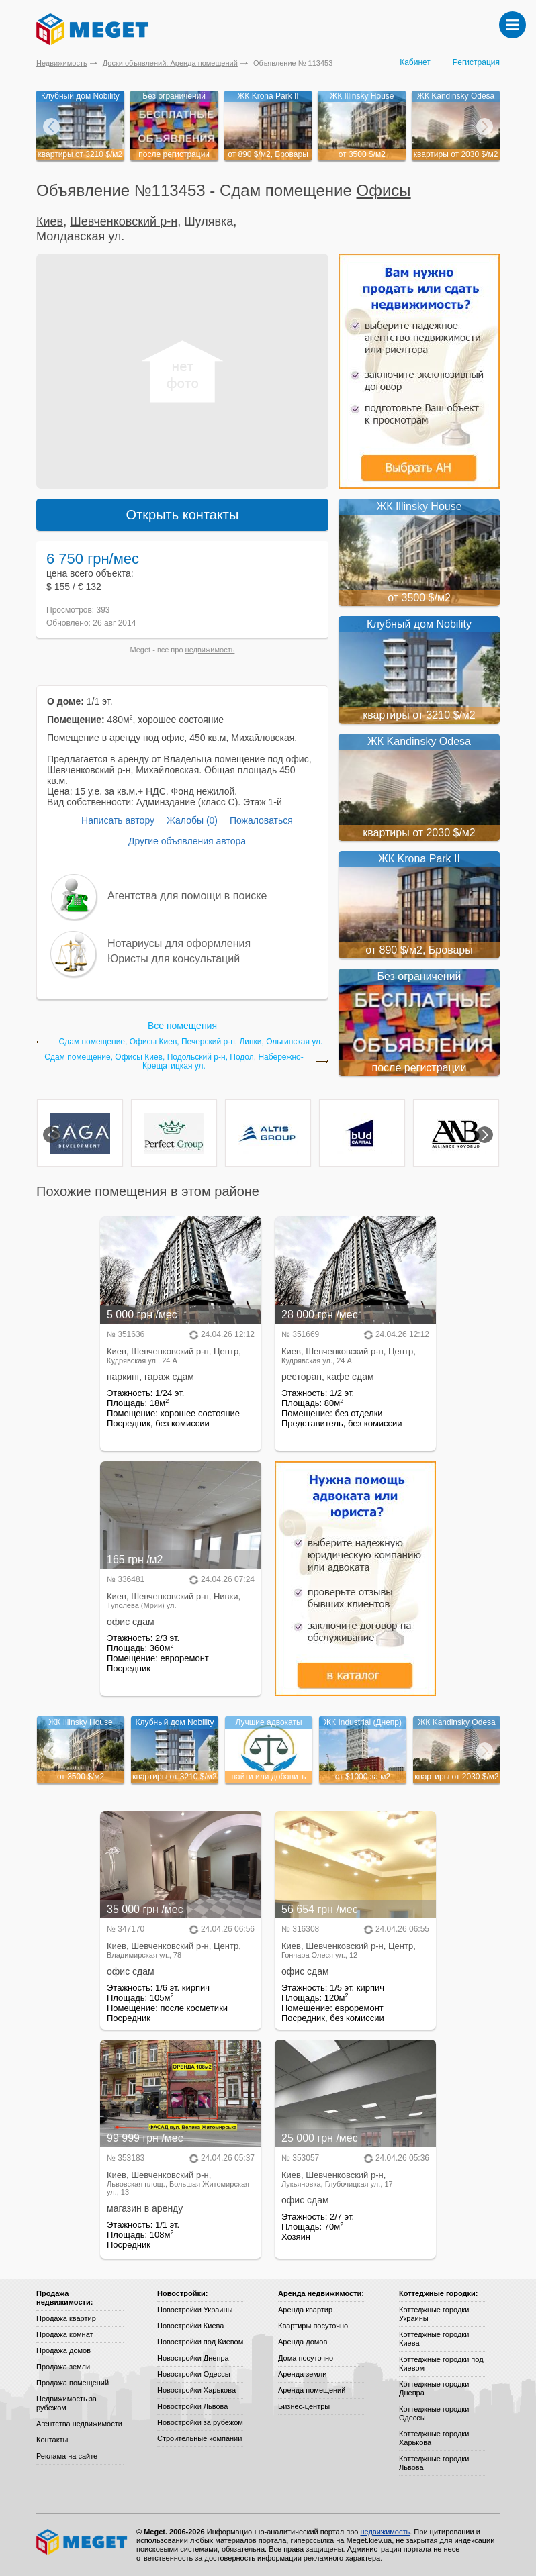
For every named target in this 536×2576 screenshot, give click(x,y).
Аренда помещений (311, 2390)
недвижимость (210, 650)
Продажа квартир (66, 2318)
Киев (49, 221)
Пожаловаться (261, 820)
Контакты (52, 2440)
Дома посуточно (305, 2358)
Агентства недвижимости (79, 2424)
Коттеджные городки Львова (434, 2463)
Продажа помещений (72, 2383)
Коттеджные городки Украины (434, 2314)
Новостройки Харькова (196, 2390)
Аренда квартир (305, 2310)
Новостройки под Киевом (200, 2342)
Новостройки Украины (195, 2310)
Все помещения (182, 1025)
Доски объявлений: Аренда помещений (170, 63)
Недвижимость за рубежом (66, 2403)
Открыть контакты (182, 514)
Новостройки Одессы (193, 2374)
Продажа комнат (64, 2334)
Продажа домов (63, 2350)
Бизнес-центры (304, 2406)
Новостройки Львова (192, 2406)
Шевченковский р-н (123, 221)
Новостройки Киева (190, 2326)
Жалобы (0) (192, 820)
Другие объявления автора (187, 841)
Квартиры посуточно (313, 2326)
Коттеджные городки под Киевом (441, 2363)
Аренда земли (302, 2374)
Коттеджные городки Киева (434, 2338)
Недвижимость (61, 63)
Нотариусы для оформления (179, 943)
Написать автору (117, 820)
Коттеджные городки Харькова (434, 2438)
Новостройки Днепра (193, 2358)
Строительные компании (199, 2438)
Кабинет (415, 62)
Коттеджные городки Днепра (434, 2388)
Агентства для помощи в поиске (187, 895)
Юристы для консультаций (173, 958)
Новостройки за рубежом (200, 2422)
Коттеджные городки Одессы (434, 2413)
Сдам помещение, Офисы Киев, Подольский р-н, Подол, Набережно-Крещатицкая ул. (173, 1062)
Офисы (384, 190)
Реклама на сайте (66, 2456)
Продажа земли (63, 2367)
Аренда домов (302, 2342)
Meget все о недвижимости (82, 2542)
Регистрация (476, 62)
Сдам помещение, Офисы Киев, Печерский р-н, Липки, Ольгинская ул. (191, 1042)
